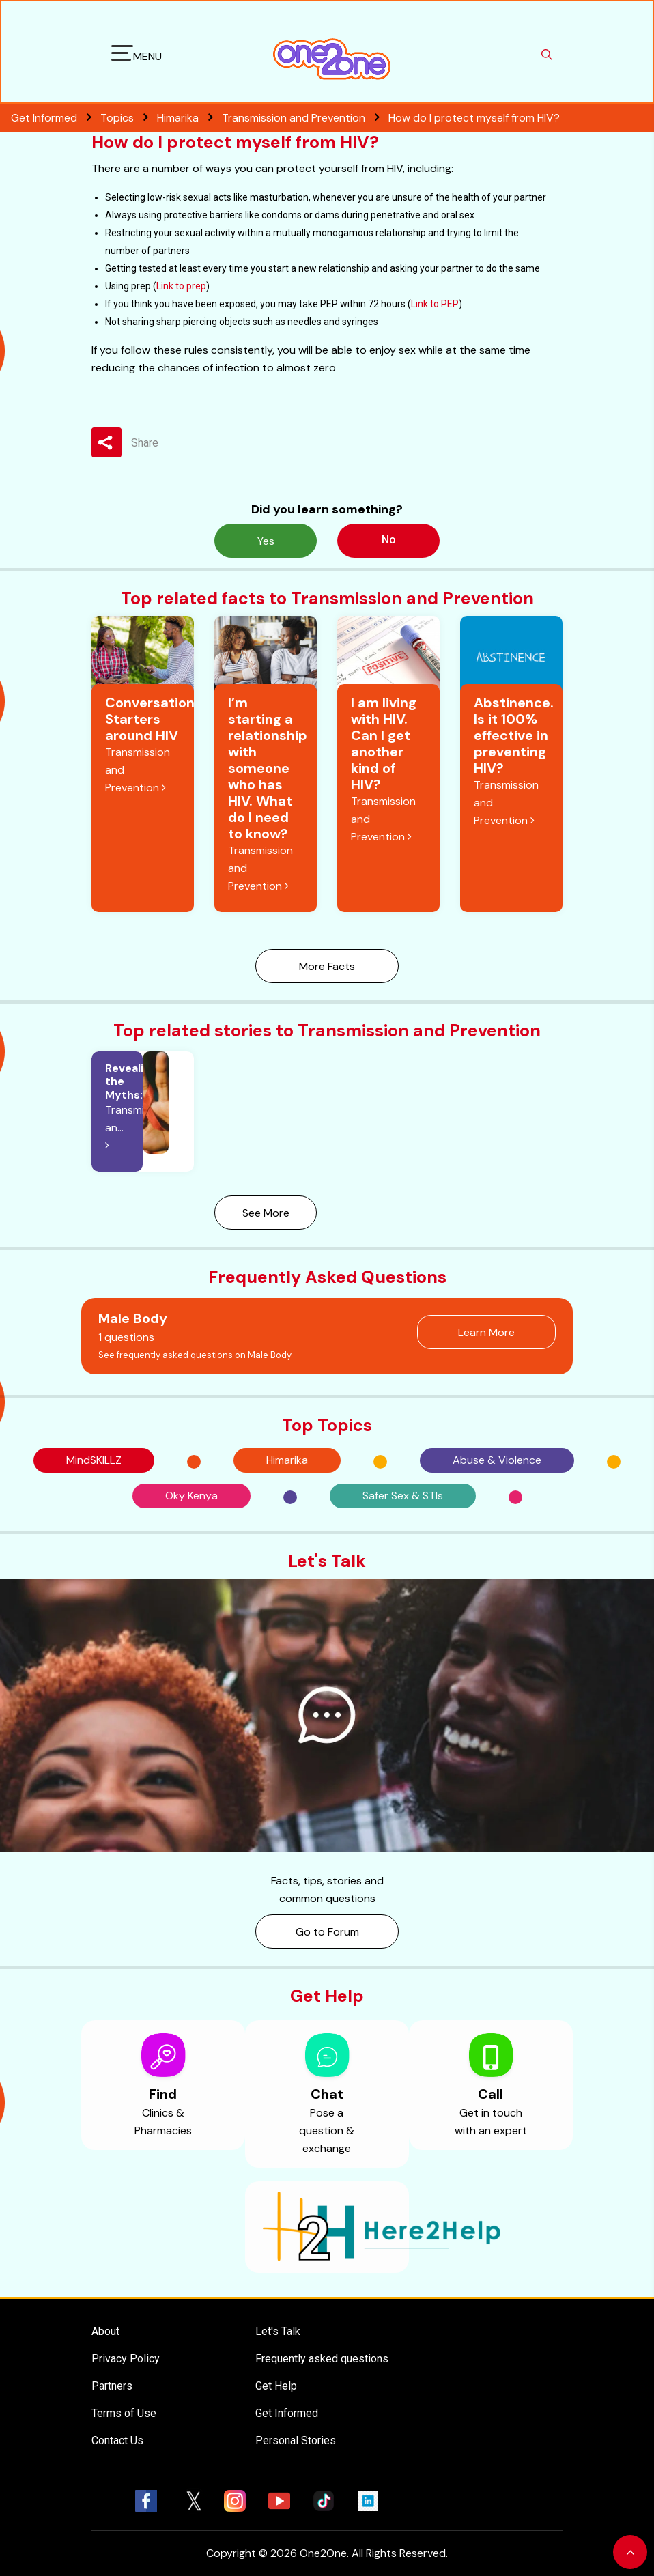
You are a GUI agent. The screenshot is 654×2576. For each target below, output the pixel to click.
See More (265, 1213)
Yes (265, 541)
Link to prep (181, 286)
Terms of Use (123, 2413)
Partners (111, 2385)
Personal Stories (295, 2440)
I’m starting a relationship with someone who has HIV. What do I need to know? (267, 768)
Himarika (189, 118)
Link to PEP (435, 303)
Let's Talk (277, 2331)
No (389, 539)
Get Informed (286, 2413)
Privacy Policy (125, 2358)
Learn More (486, 1332)
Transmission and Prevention (305, 118)
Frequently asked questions (321, 2358)
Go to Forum (327, 1932)
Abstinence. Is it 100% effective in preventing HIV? (514, 735)
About (105, 2331)
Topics (128, 118)
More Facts (327, 966)
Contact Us (117, 2440)
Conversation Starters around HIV (150, 719)
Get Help (276, 2385)
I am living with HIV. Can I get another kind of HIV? (383, 743)
